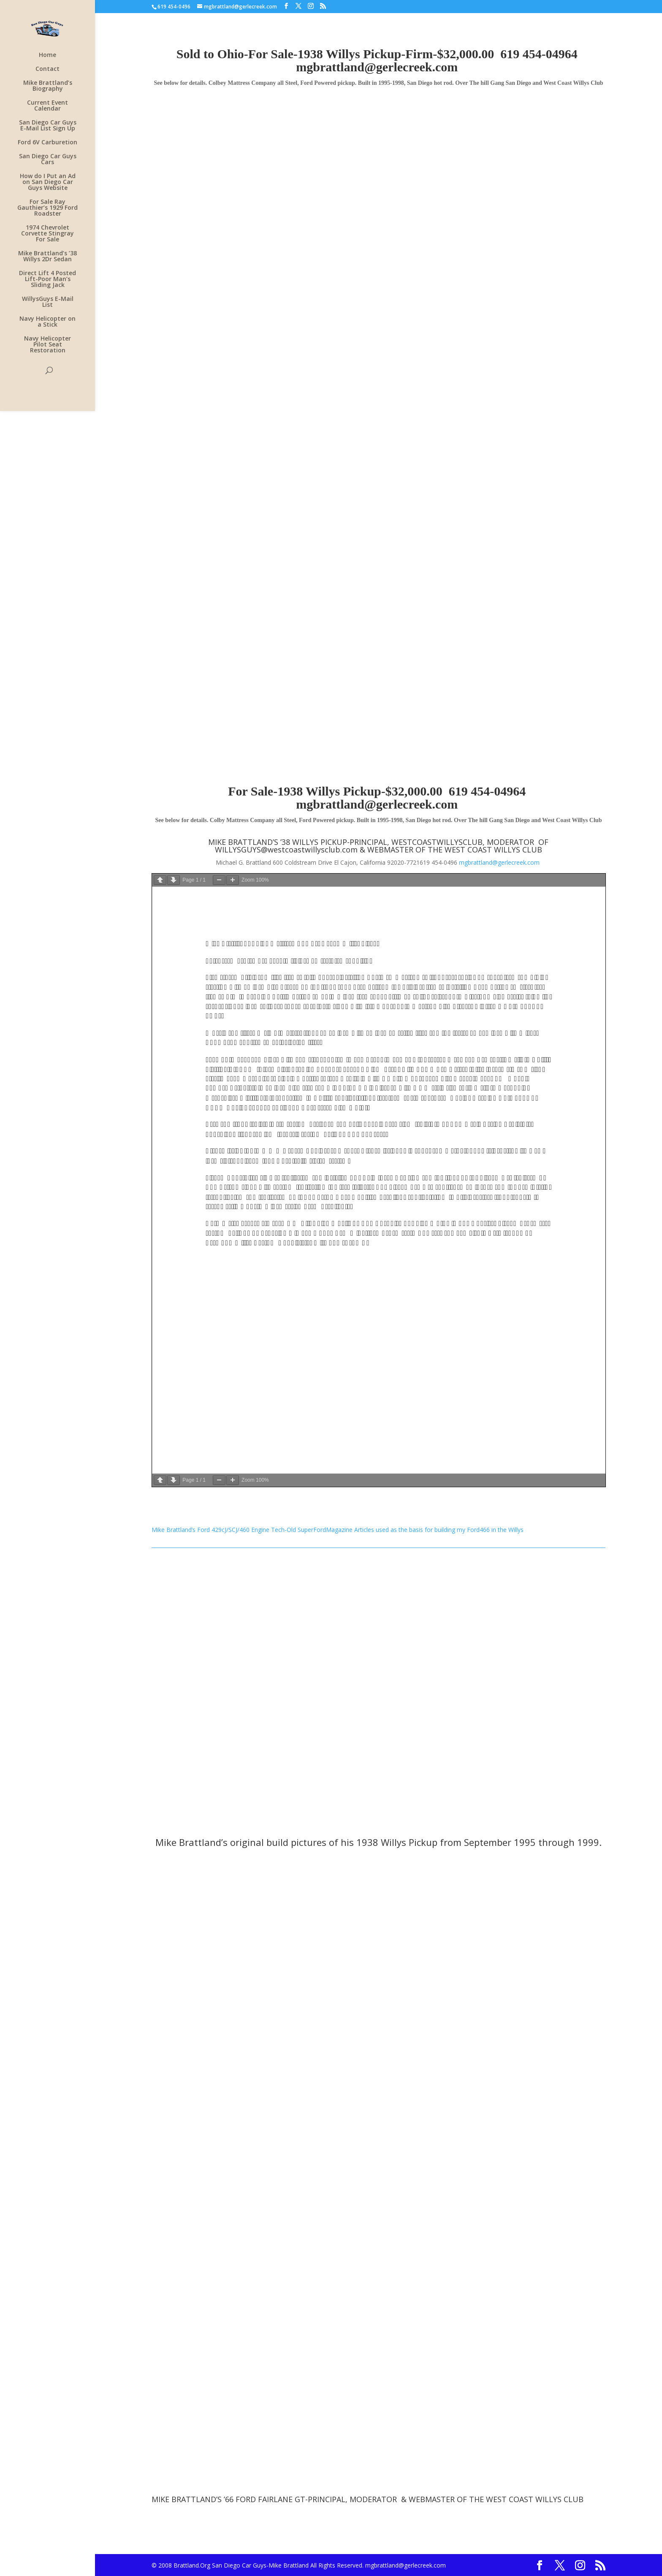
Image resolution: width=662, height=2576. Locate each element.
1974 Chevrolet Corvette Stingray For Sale (47, 234)
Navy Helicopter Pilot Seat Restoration (47, 345)
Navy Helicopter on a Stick (47, 322)
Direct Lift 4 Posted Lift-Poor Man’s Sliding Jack (47, 279)
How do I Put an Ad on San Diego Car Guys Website (48, 182)
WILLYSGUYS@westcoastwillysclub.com (286, 849)
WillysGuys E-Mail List (47, 302)
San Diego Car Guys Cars (47, 159)
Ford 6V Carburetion (47, 142)
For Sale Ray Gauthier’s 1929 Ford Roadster (47, 208)
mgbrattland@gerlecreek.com (377, 67)
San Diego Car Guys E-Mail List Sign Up (47, 125)
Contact (47, 69)
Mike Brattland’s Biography (47, 86)
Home (47, 55)
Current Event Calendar (47, 106)
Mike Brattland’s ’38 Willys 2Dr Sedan (47, 256)
